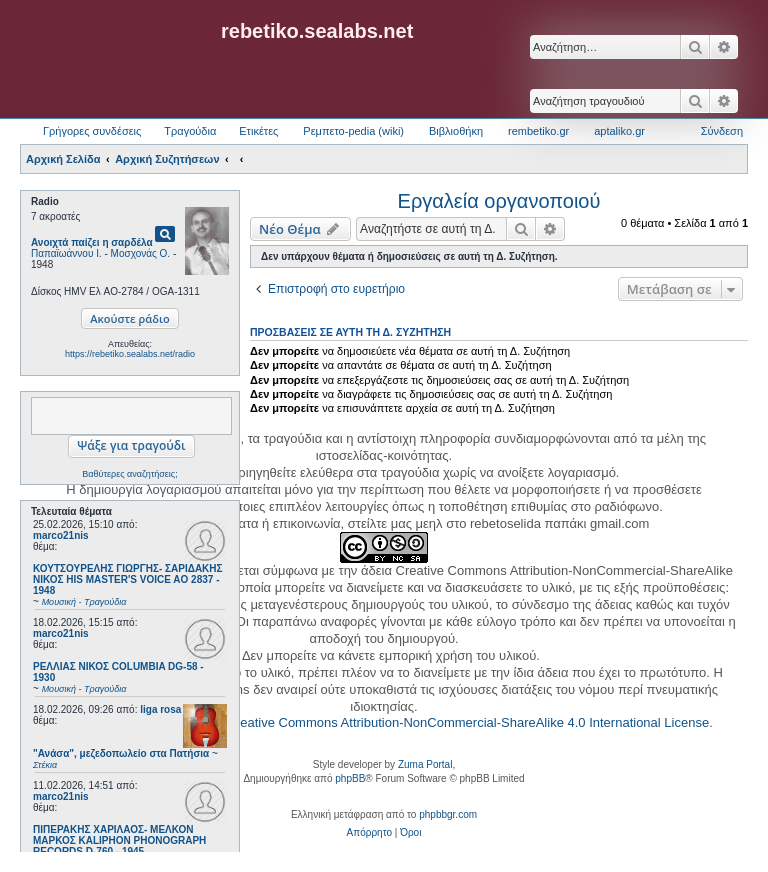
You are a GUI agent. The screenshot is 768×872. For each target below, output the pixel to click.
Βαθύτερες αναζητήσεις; (129, 474)
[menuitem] (369, 833)
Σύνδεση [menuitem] (722, 131)
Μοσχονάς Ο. (141, 253)
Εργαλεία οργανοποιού (499, 201)
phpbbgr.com (448, 814)
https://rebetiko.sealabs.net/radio (130, 354)
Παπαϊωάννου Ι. (66, 253)
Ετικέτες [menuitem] (258, 131)
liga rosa (160, 709)
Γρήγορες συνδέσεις (92, 131)
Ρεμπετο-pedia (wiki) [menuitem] (353, 131)
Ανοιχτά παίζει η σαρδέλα (92, 242)
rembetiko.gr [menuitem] (538, 131)
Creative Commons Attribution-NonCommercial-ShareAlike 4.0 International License (467, 722)
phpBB (350, 778)
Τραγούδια (190, 131)
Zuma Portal (425, 764)
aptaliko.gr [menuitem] (619, 131)
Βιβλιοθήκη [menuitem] (456, 131)
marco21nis (61, 535)
